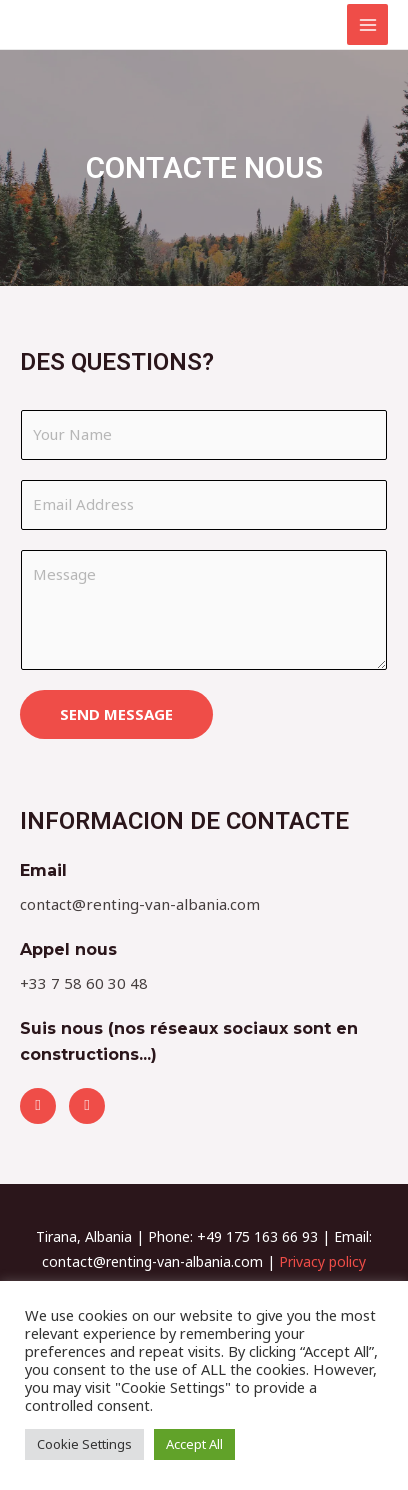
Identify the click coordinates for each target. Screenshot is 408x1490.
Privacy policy (322, 1261)
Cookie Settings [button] (84, 1444)
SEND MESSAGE (116, 714)
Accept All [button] (194, 1444)
